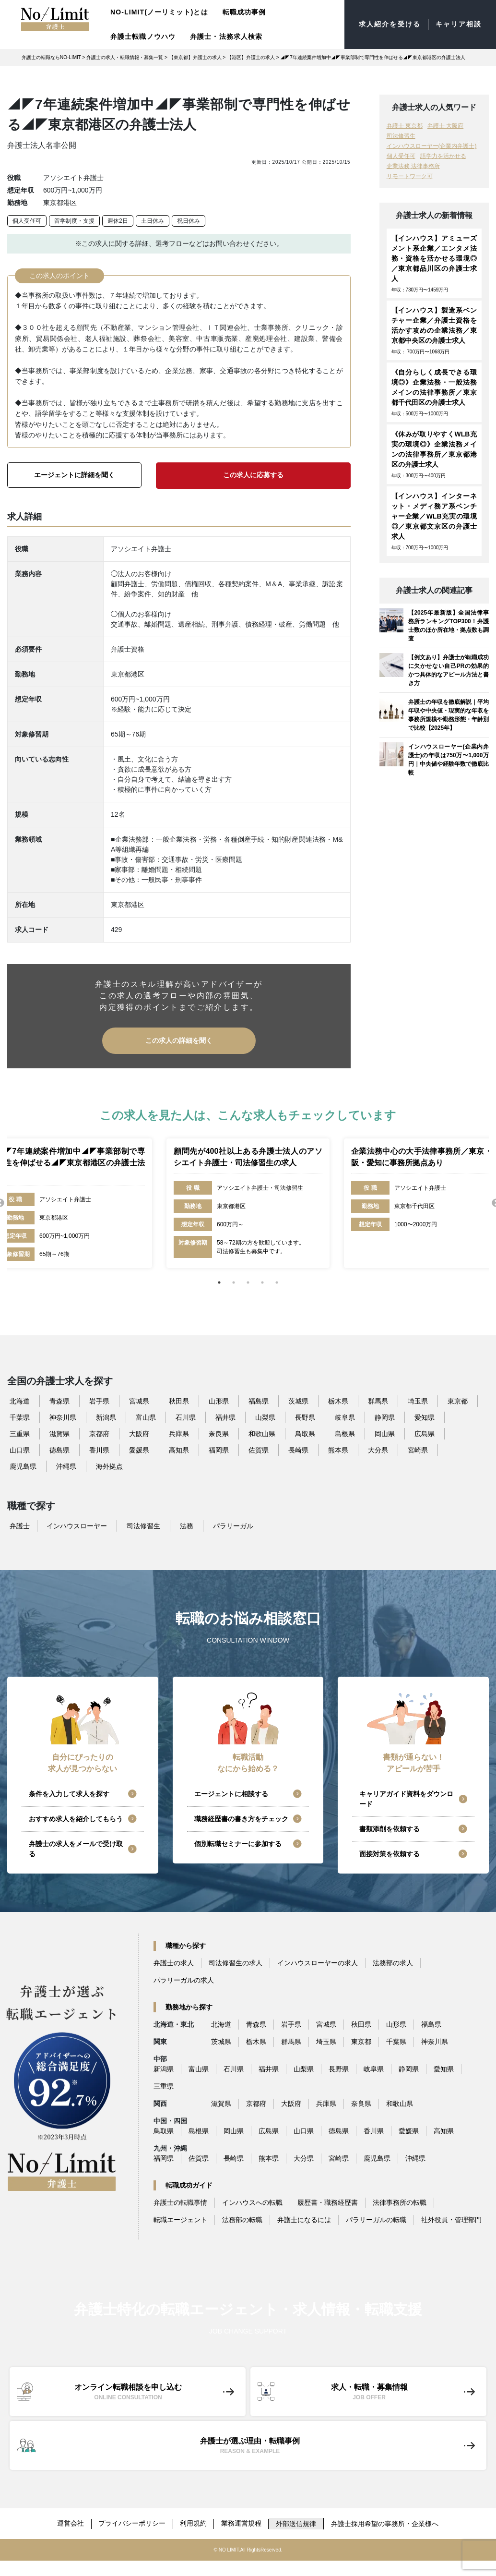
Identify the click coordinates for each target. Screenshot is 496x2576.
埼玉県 (418, 1400)
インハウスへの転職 (252, 2201)
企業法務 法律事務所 (413, 166)
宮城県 (139, 1400)
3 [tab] (248, 1281)
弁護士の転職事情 (180, 2201)
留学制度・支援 (74, 221)
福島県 (258, 1400)
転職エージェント (180, 2219)
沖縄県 (66, 1465)
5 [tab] (277, 1281)
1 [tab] (219, 1281)
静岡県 (385, 1416)
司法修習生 (401, 136)
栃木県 (338, 1400)
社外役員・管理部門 (451, 2219)
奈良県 (219, 1433)
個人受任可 (26, 221)
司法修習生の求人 (235, 1962)
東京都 (458, 1400)
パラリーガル (233, 1525)
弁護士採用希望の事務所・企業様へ (386, 2522)
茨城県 (298, 1400)
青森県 (59, 1400)
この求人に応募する (253, 475)
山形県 (219, 1400)
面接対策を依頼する (389, 1853)
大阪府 (139, 1433)
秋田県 (179, 1400)
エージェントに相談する (231, 1793)
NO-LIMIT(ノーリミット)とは (159, 12)
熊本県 (338, 1449)
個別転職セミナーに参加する (238, 1843)
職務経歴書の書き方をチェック (241, 1818)
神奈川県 (62, 1416)
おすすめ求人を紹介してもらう (76, 1818)
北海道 (20, 1400)
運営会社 (70, 2522)
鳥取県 (305, 1433)
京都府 (99, 1433)
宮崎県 (418, 1449)
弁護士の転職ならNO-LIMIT (51, 57)
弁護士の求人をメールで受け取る (76, 1848)
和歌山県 (261, 1433)
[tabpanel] (248, 1202)
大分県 (378, 1449)
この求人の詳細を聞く (179, 1039)
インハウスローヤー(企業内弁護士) (432, 146)
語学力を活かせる (443, 156)
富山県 (146, 1416)
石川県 (186, 1416)
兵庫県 (179, 1433)
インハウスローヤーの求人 (317, 1962)
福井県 (225, 1416)
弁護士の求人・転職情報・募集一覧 (124, 57)
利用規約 (193, 2522)
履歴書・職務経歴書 (327, 2201)
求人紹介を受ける (390, 24)
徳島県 (59, 1449)
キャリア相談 (458, 24)
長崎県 (298, 1449)
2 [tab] (233, 1281)
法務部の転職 (242, 2219)
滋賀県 (59, 1433)
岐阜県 (345, 1416)
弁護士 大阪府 (445, 125)
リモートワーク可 (410, 176)
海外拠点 (109, 1465)
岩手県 (99, 1400)
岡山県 (385, 1433)
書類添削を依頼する (389, 1828)
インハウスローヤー (77, 1525)
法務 (187, 1525)
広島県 (424, 1433)
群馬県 (378, 1400)
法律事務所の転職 (399, 2201)
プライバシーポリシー (131, 2522)
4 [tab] (262, 1281)
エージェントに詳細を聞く (74, 475)
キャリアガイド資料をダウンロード (406, 1798)
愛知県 (424, 1416)
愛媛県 (139, 1449)
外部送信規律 (297, 2522)
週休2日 (117, 221)
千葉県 (20, 1416)
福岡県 (219, 1449)
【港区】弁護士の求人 (251, 57)
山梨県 (265, 1416)
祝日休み (188, 221)
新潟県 (106, 1416)
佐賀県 (258, 1449)
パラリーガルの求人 (184, 1979)
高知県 (179, 1449)
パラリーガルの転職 (376, 2219)
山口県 (20, 1449)
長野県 (305, 1416)
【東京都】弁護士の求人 (195, 57)
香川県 (99, 1449)
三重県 (20, 1433)
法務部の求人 (393, 1962)
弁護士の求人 (174, 1962)
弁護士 (20, 1525)
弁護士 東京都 (405, 125)
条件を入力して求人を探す (69, 1793)
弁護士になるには (304, 2219)
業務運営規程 (242, 2522)
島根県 (345, 1433)
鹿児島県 (23, 1465)
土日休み (152, 221)
